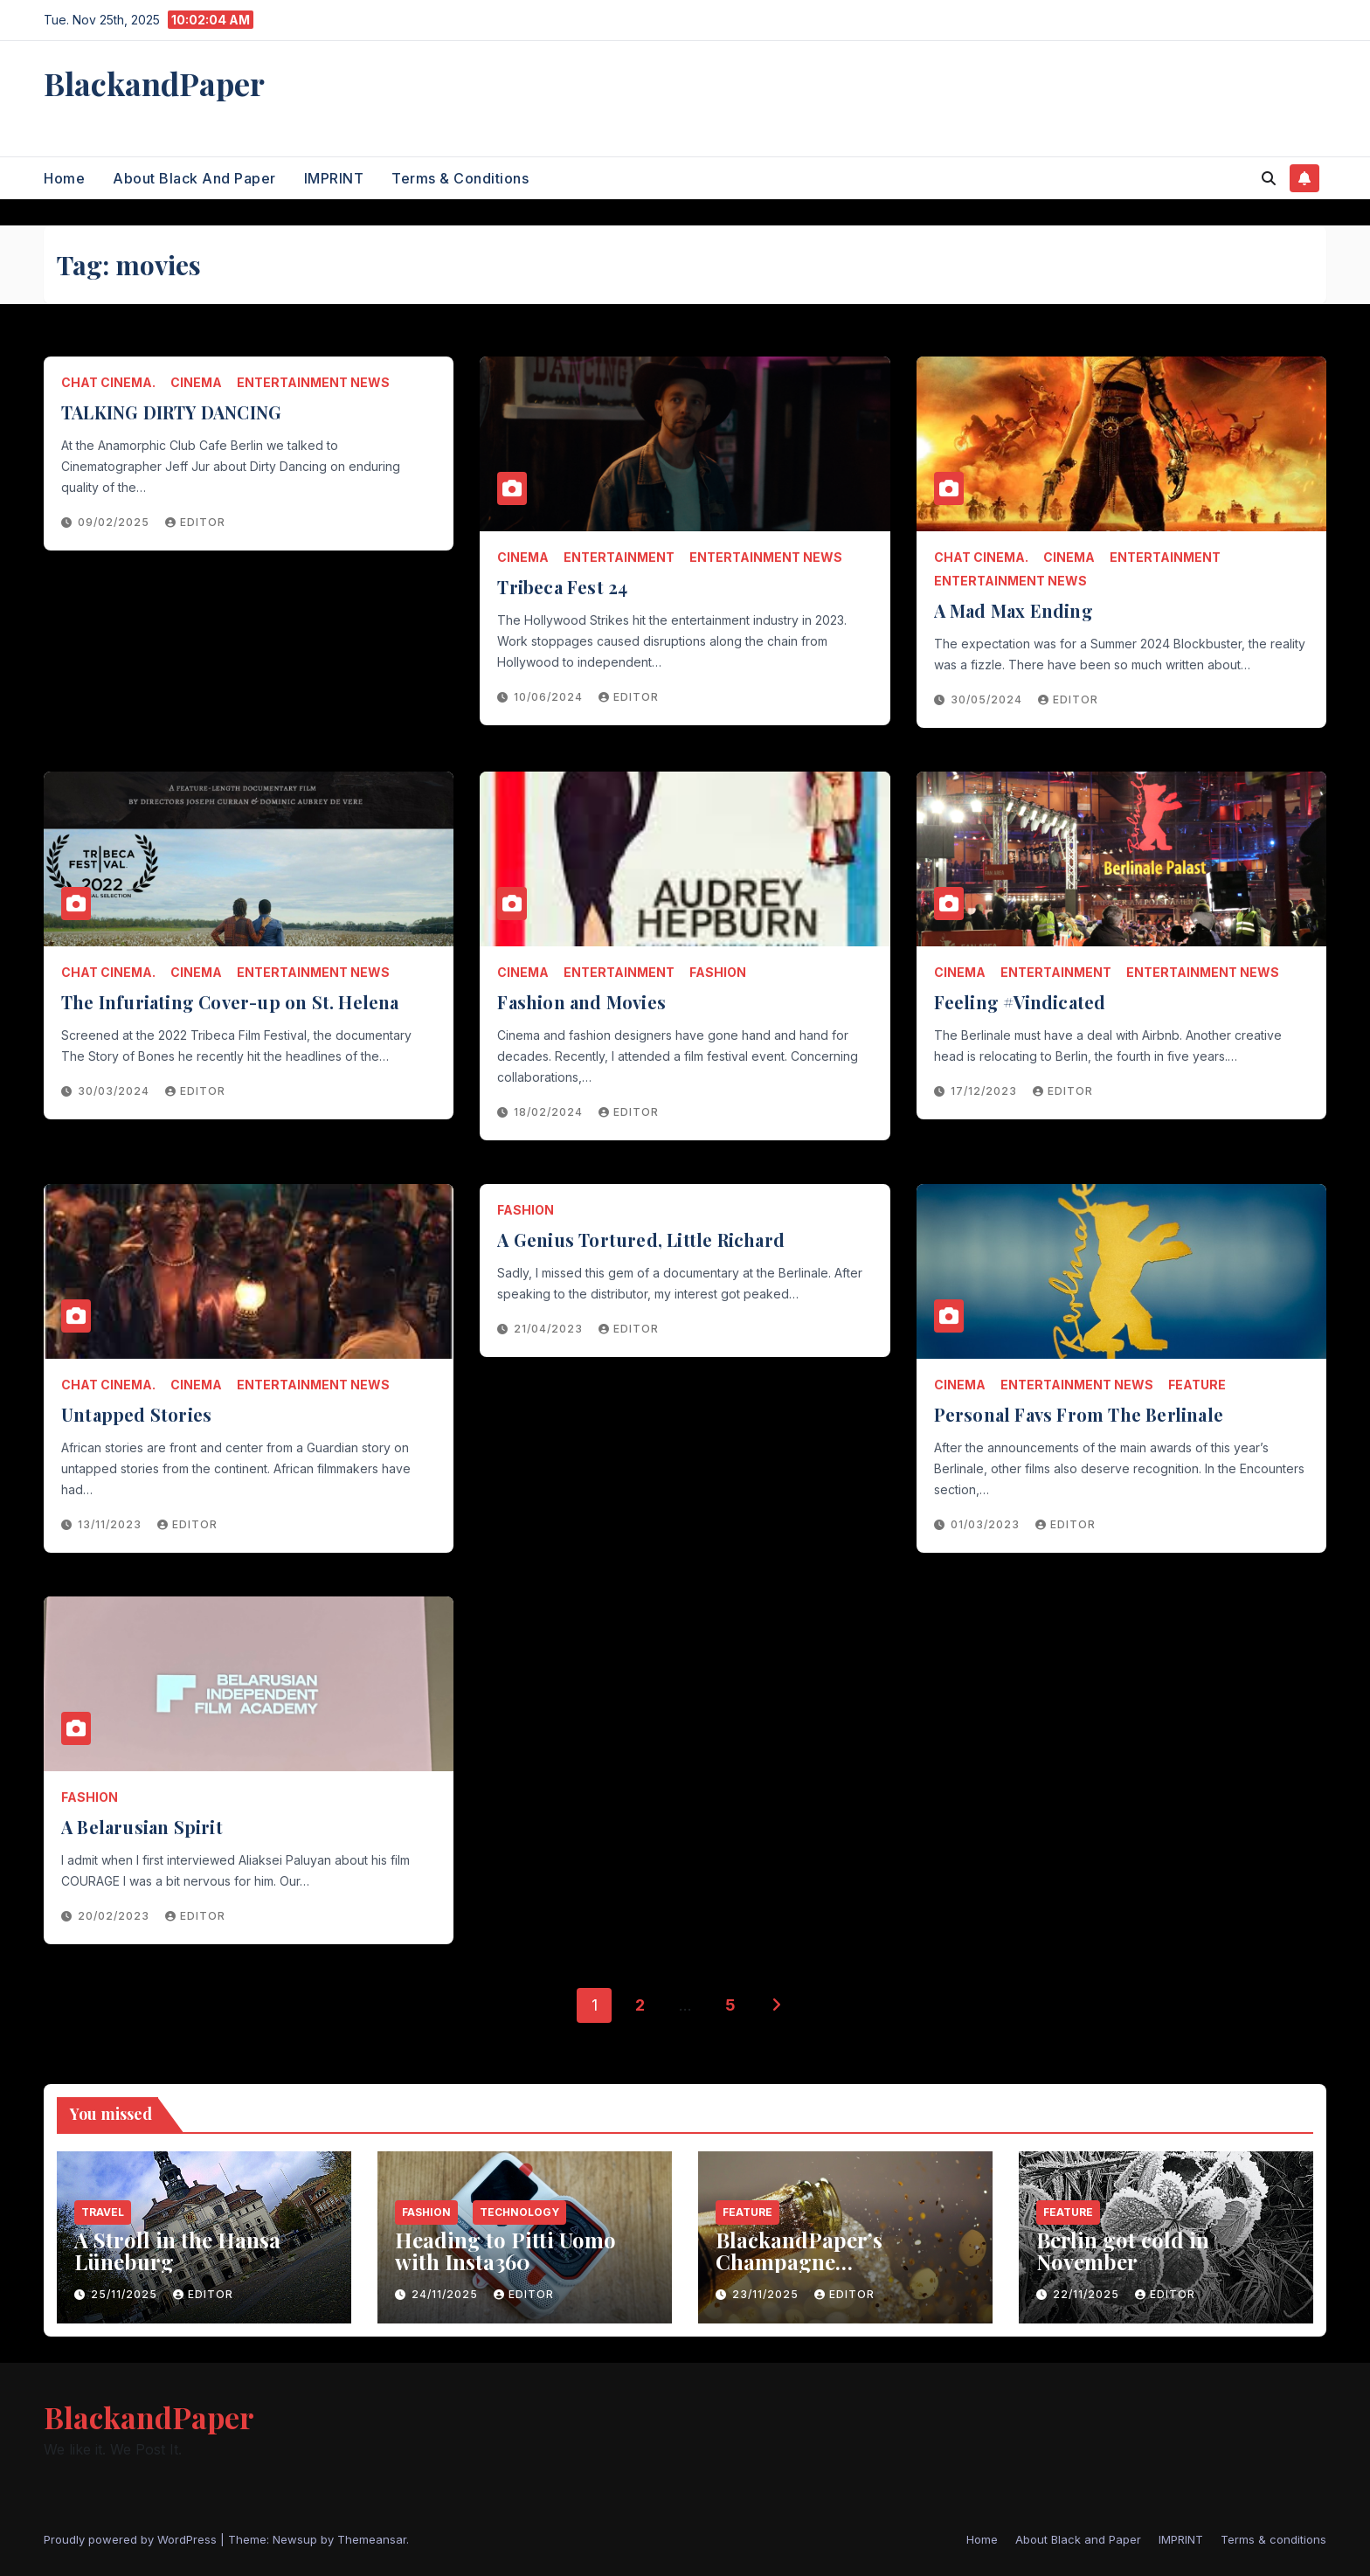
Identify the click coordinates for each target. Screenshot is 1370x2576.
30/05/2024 (988, 699)
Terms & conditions (460, 178)
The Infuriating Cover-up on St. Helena (230, 1002)
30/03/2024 (115, 1091)
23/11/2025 (767, 2294)
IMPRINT (334, 178)
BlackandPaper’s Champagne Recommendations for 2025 (825, 2272)
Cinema (196, 382)
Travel (102, 2212)
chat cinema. (108, 382)
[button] (1269, 178)
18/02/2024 (550, 1111)
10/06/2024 (550, 696)
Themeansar (371, 2539)
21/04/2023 (550, 1328)
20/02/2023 (115, 1915)
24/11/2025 (446, 2294)
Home (64, 178)
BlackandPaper (154, 83)
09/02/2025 (115, 522)
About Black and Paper (194, 178)
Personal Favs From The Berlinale (1078, 1414)
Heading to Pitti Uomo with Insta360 (505, 2250)
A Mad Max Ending (1013, 610)
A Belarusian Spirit (142, 1827)
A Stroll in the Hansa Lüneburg (177, 2250)
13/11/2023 (111, 1524)
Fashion (717, 972)
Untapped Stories (136, 1414)
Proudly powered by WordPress (132, 2539)
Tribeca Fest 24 (562, 587)
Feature (1197, 1384)
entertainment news (313, 382)
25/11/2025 (126, 2294)
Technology (519, 2212)
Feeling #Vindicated (1020, 1002)
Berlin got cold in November (1122, 2250)
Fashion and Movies (581, 1002)
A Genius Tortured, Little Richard (641, 1239)
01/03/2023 (987, 1524)
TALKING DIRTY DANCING (171, 412)
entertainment (619, 557)
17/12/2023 (986, 1091)
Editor (195, 522)
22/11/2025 (1088, 2294)
